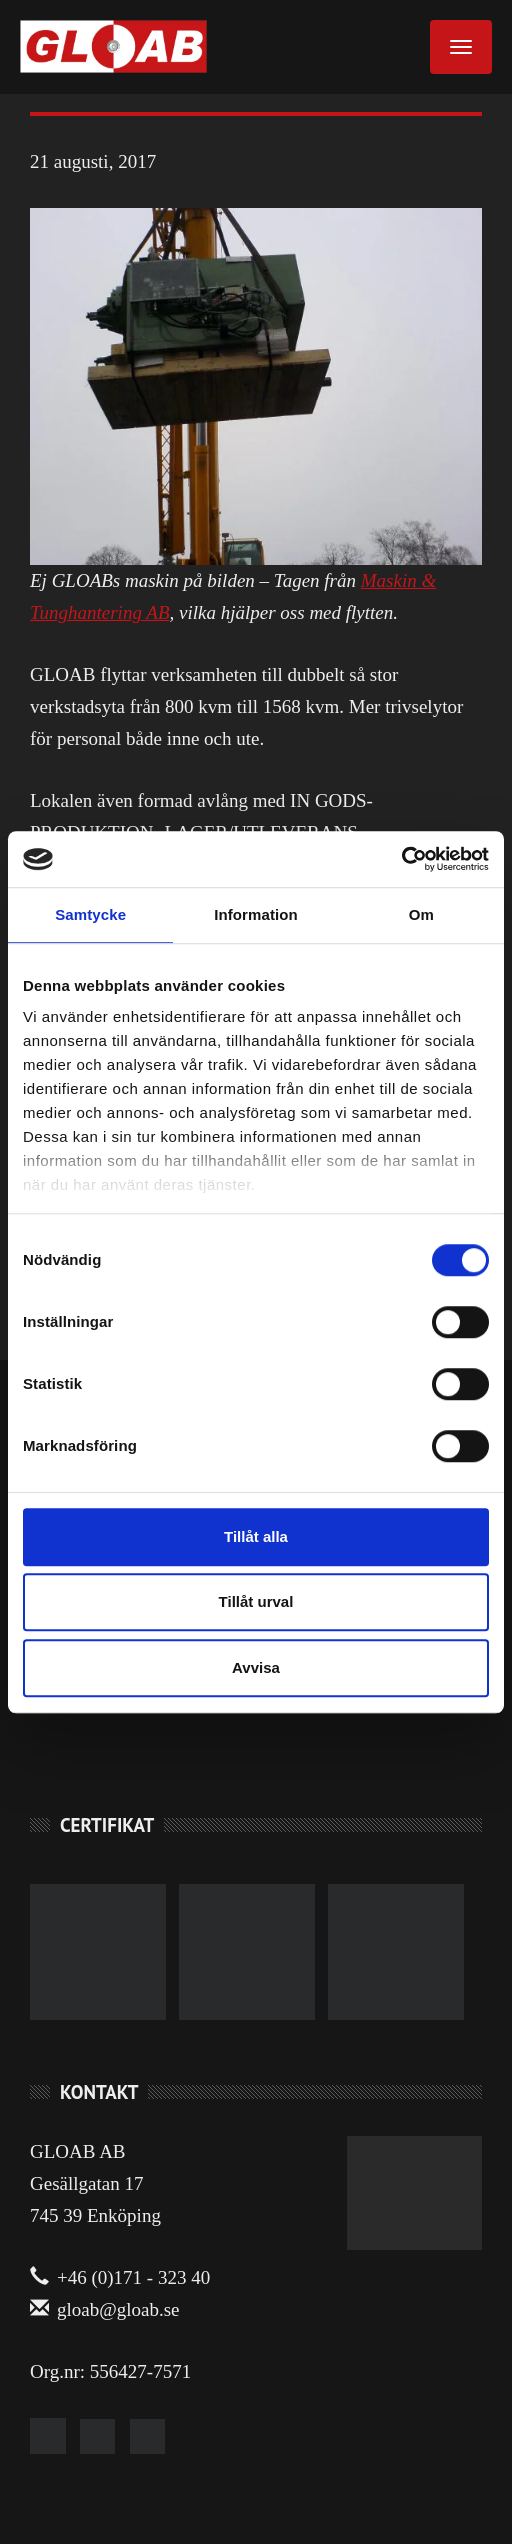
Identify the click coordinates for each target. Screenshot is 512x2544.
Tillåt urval (256, 1601)
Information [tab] (256, 914)
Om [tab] (421, 914)
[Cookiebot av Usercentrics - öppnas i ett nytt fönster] (401, 859)
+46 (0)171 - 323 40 (120, 2277)
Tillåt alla (256, 1536)
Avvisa (256, 1667)
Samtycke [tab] (90, 914)
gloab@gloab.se (105, 2309)
